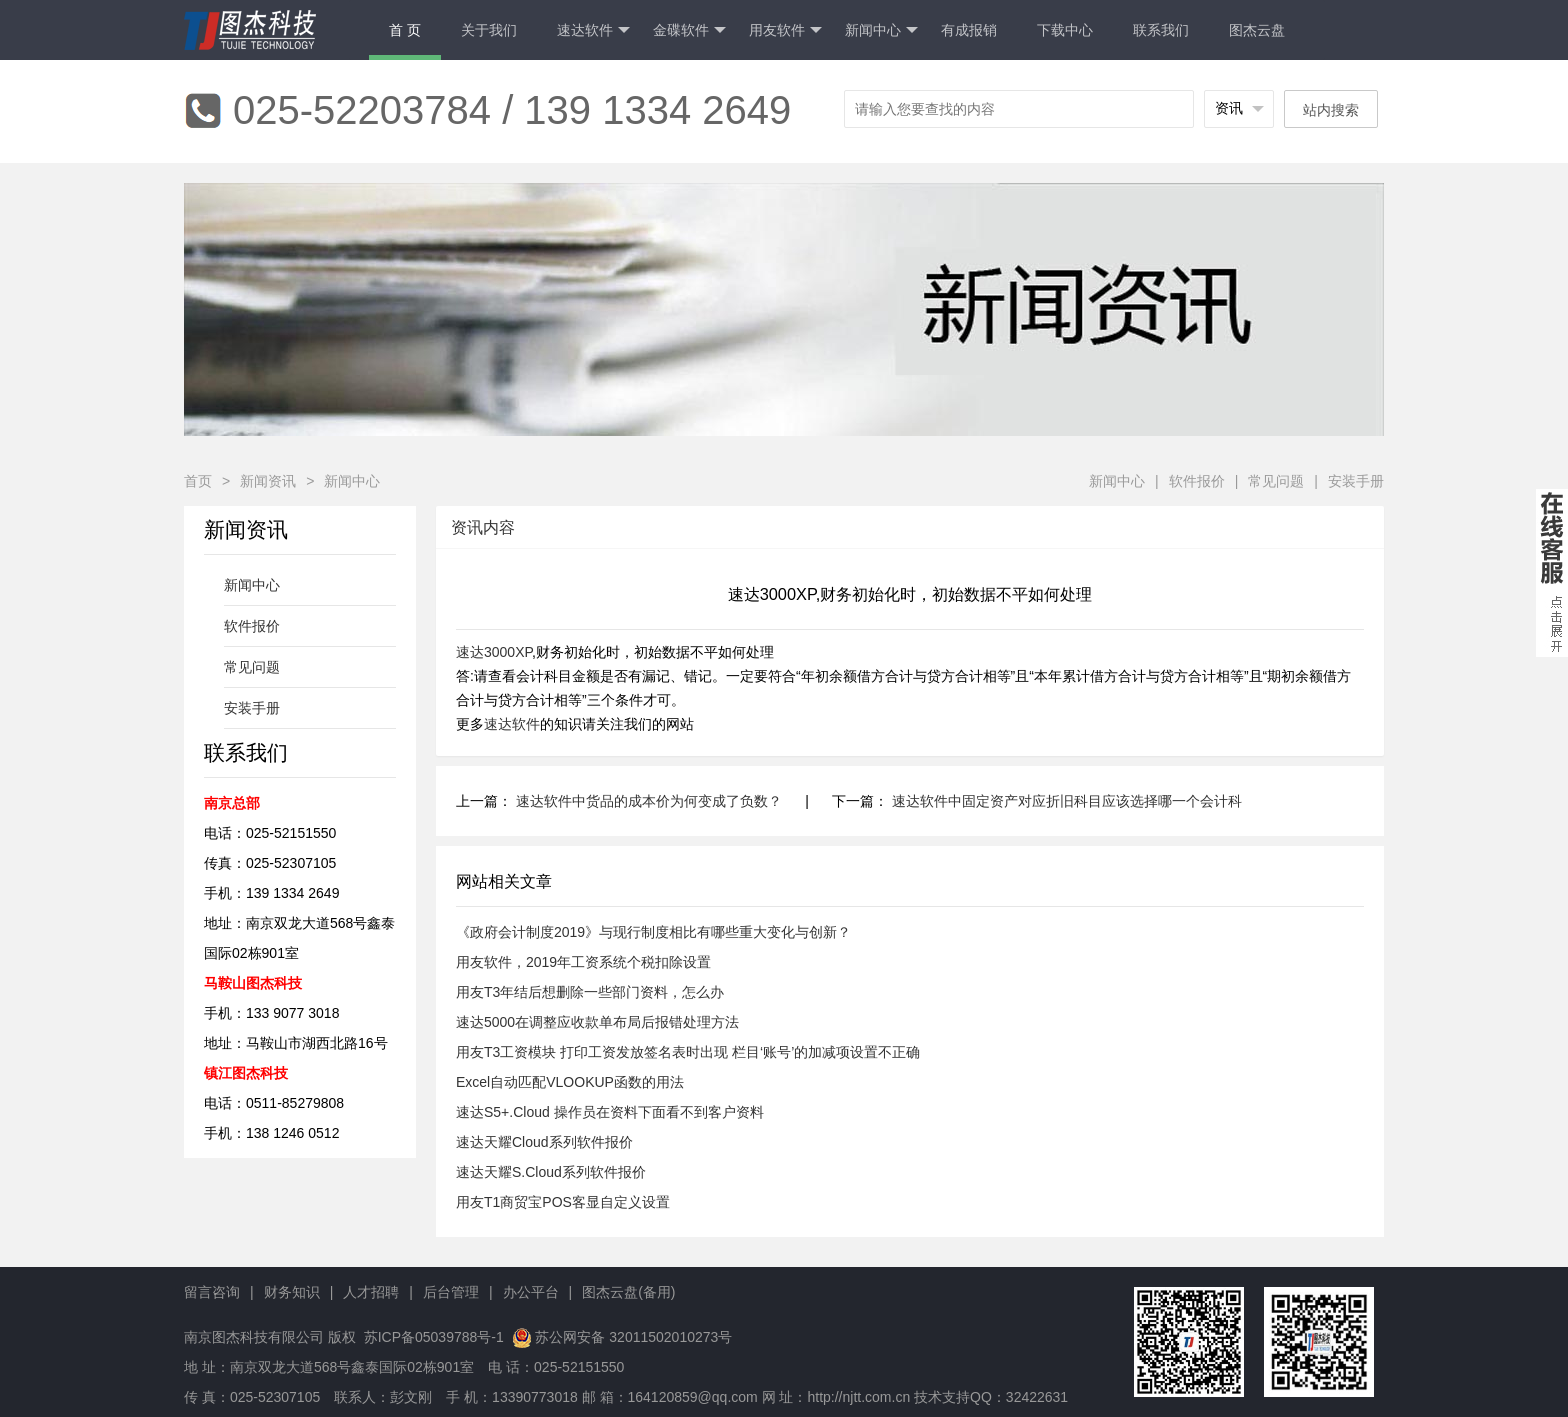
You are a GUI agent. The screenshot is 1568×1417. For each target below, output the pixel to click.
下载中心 (1065, 30)
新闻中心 (881, 30)
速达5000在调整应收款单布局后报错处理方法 (597, 1022)
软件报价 (1197, 481)
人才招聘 (371, 1292)
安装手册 (1356, 481)
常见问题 (1276, 481)
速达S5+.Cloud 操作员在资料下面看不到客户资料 (610, 1112)
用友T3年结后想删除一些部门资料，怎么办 (590, 992)
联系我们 (1161, 30)
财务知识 (292, 1292)
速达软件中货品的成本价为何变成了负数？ (649, 801)
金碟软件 (689, 30)
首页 (198, 481)
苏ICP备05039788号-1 (432, 1337)
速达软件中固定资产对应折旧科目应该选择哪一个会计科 (1067, 801)
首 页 (405, 30)
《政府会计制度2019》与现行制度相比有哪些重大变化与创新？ (653, 932)
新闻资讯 (268, 481)
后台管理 (451, 1292)
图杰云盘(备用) (628, 1292)
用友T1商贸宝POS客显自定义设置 (563, 1202)
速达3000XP (494, 652)
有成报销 (969, 30)
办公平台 (531, 1292)
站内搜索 (1331, 110)
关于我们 (489, 30)
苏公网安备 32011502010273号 (633, 1337)
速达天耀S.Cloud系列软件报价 (551, 1172)
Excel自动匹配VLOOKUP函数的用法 (570, 1082)
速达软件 (593, 30)
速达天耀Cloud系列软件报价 (544, 1142)
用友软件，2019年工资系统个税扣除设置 (583, 962)
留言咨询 (212, 1292)
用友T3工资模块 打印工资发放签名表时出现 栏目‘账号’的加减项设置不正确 (688, 1052)
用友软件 (785, 30)
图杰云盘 (1257, 30)
